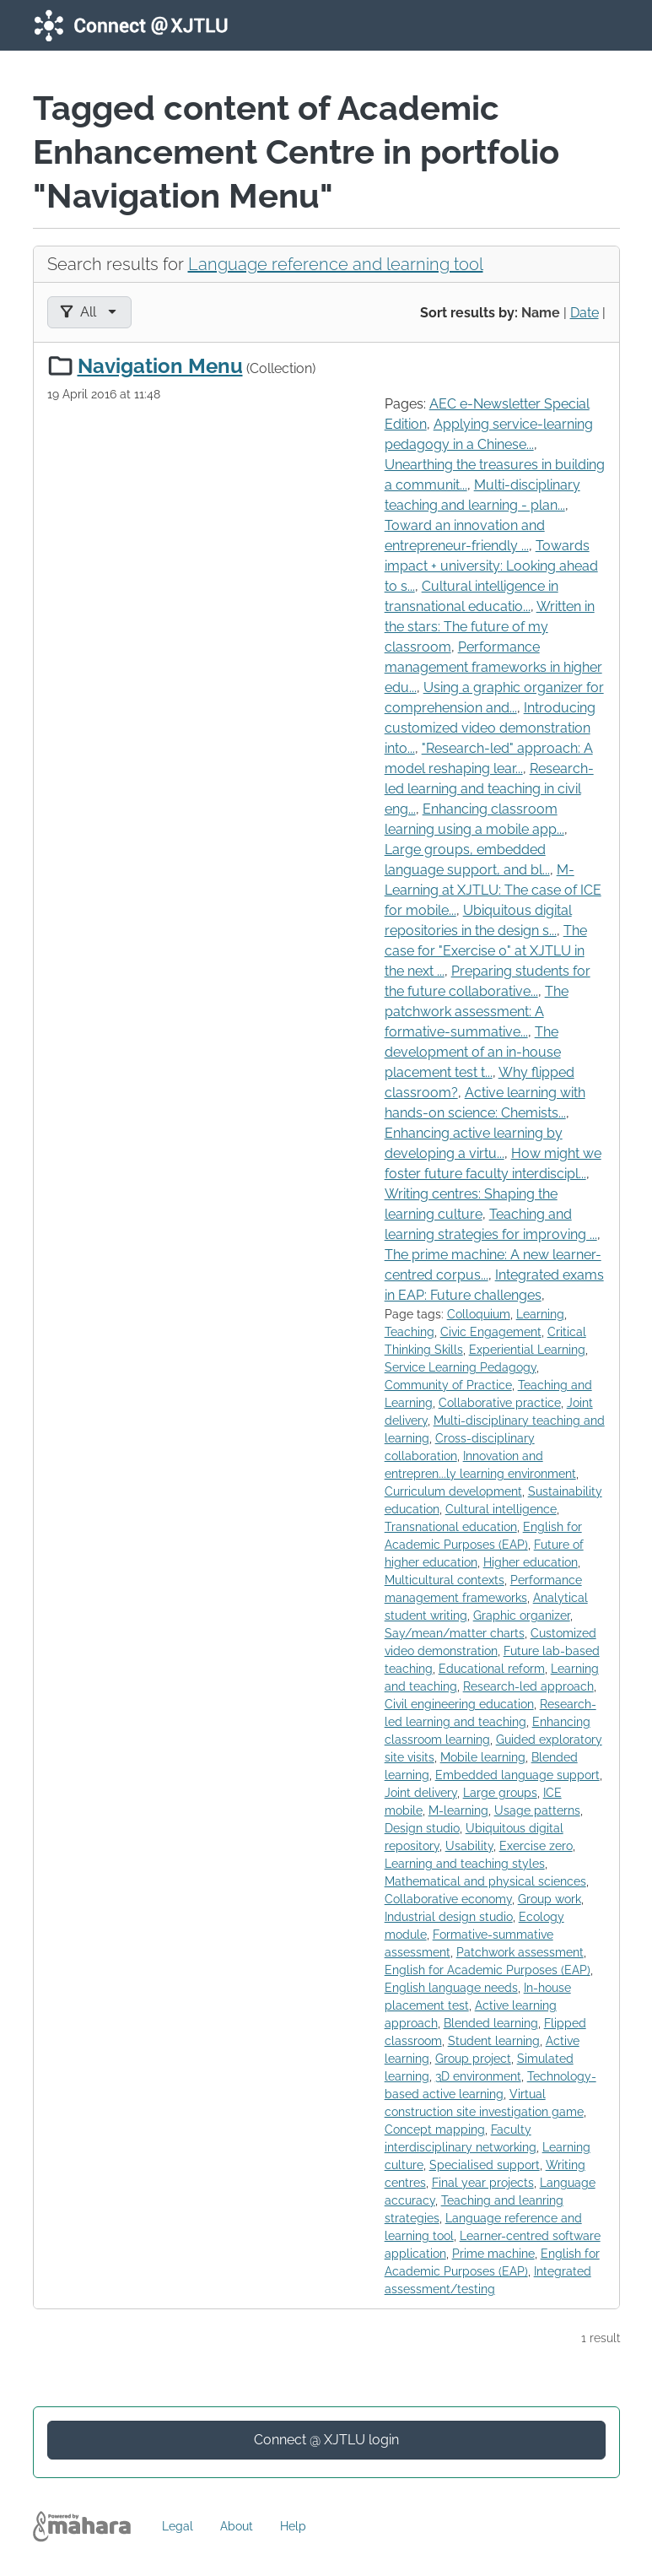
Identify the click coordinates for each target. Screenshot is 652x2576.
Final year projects (483, 2182)
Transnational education (451, 1527)
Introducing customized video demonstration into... (490, 728)
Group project (473, 2058)
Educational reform (492, 1668)
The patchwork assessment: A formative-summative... (476, 1011)
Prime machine (493, 2253)
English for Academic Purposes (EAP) (487, 1970)
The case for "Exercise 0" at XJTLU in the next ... (486, 951)
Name (540, 313)
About (236, 2526)
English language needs (451, 1987)
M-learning (458, 1810)
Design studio (422, 1828)
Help (293, 2526)
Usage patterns (537, 1810)
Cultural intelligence (501, 1509)
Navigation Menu (160, 366)
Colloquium (478, 1314)
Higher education (530, 1562)
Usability (469, 1846)
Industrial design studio (449, 1917)
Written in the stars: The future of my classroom (490, 626)
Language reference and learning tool (335, 264)
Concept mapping (435, 2129)
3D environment (478, 2076)
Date (584, 313)
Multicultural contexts (444, 1580)
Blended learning (491, 2023)
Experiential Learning (527, 1349)
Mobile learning (482, 1757)
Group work (549, 1899)
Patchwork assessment (520, 1952)
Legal (177, 2526)
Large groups (500, 1792)
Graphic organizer (521, 1615)
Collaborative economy (448, 1899)
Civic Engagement (491, 1332)
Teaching (409, 1332)
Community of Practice (448, 1385)
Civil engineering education (459, 1704)
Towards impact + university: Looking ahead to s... (491, 566)
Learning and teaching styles (465, 1863)
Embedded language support (517, 1775)
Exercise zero (536, 1846)
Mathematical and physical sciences (485, 1881)
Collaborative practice (500, 1403)
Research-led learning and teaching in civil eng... (489, 788)
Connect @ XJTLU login (326, 2440)
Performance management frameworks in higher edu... (493, 667)
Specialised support (484, 2165)
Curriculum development (453, 1491)
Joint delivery (421, 1792)
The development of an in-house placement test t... (473, 1052)
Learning (540, 1314)
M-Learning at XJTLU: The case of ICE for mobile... (493, 890)
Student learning (494, 2041)
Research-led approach (528, 1686)
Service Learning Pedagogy (460, 1367)
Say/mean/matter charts (455, 1633)
